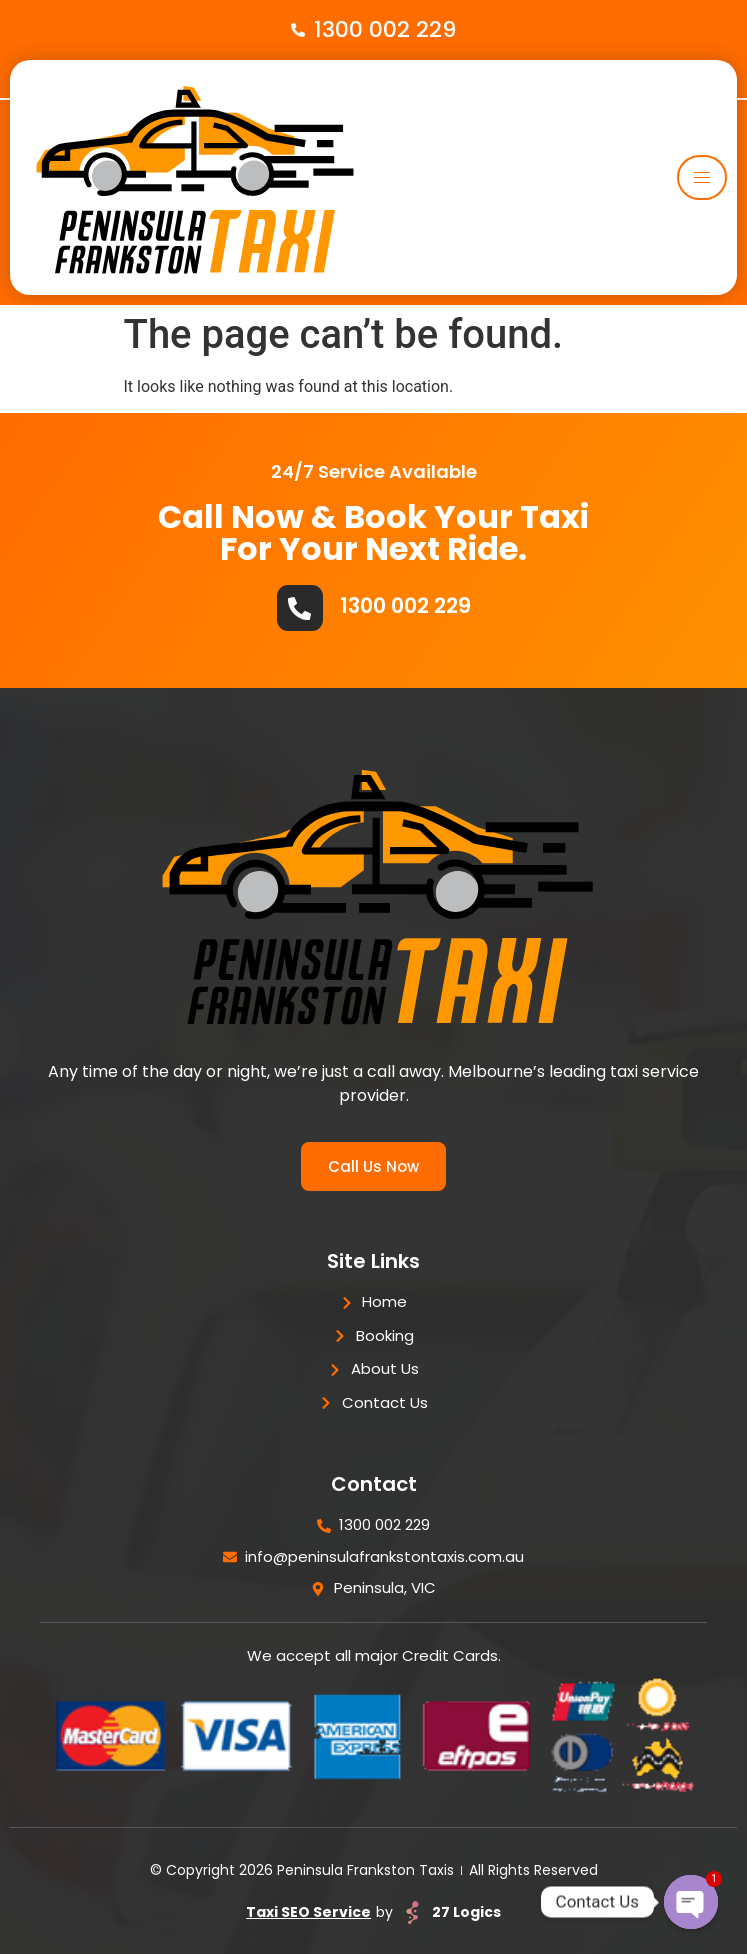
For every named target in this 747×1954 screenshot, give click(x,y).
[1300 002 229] (300, 608)
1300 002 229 (405, 605)
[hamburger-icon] (702, 177)
